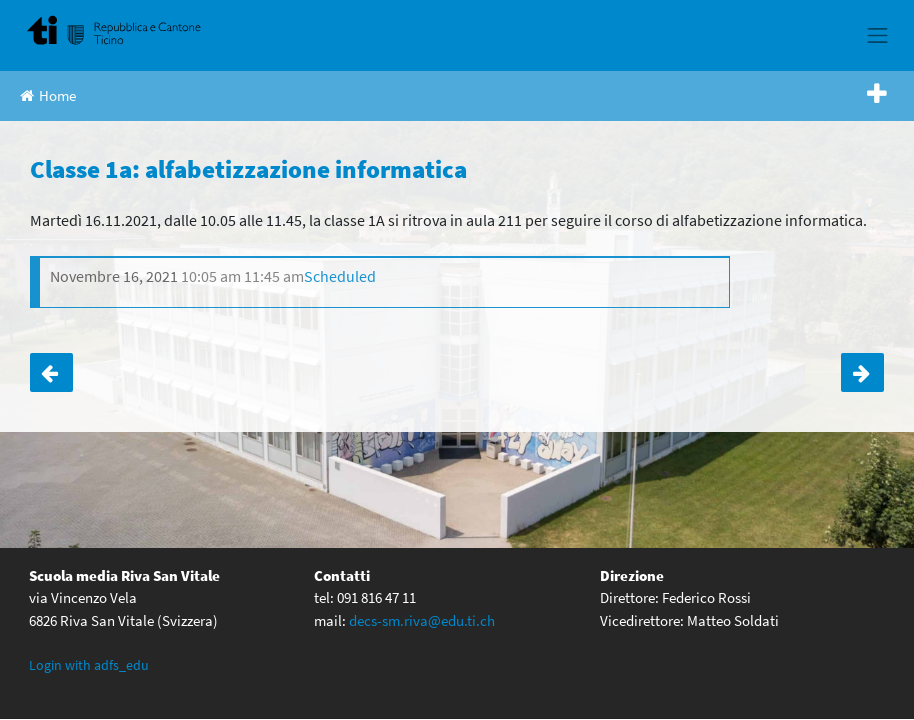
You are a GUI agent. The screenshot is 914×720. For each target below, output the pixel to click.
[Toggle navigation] (878, 35)
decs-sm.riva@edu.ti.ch (422, 620)
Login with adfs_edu (89, 665)
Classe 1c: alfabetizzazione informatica (862, 372)
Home (48, 95)
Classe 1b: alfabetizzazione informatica (51, 372)
